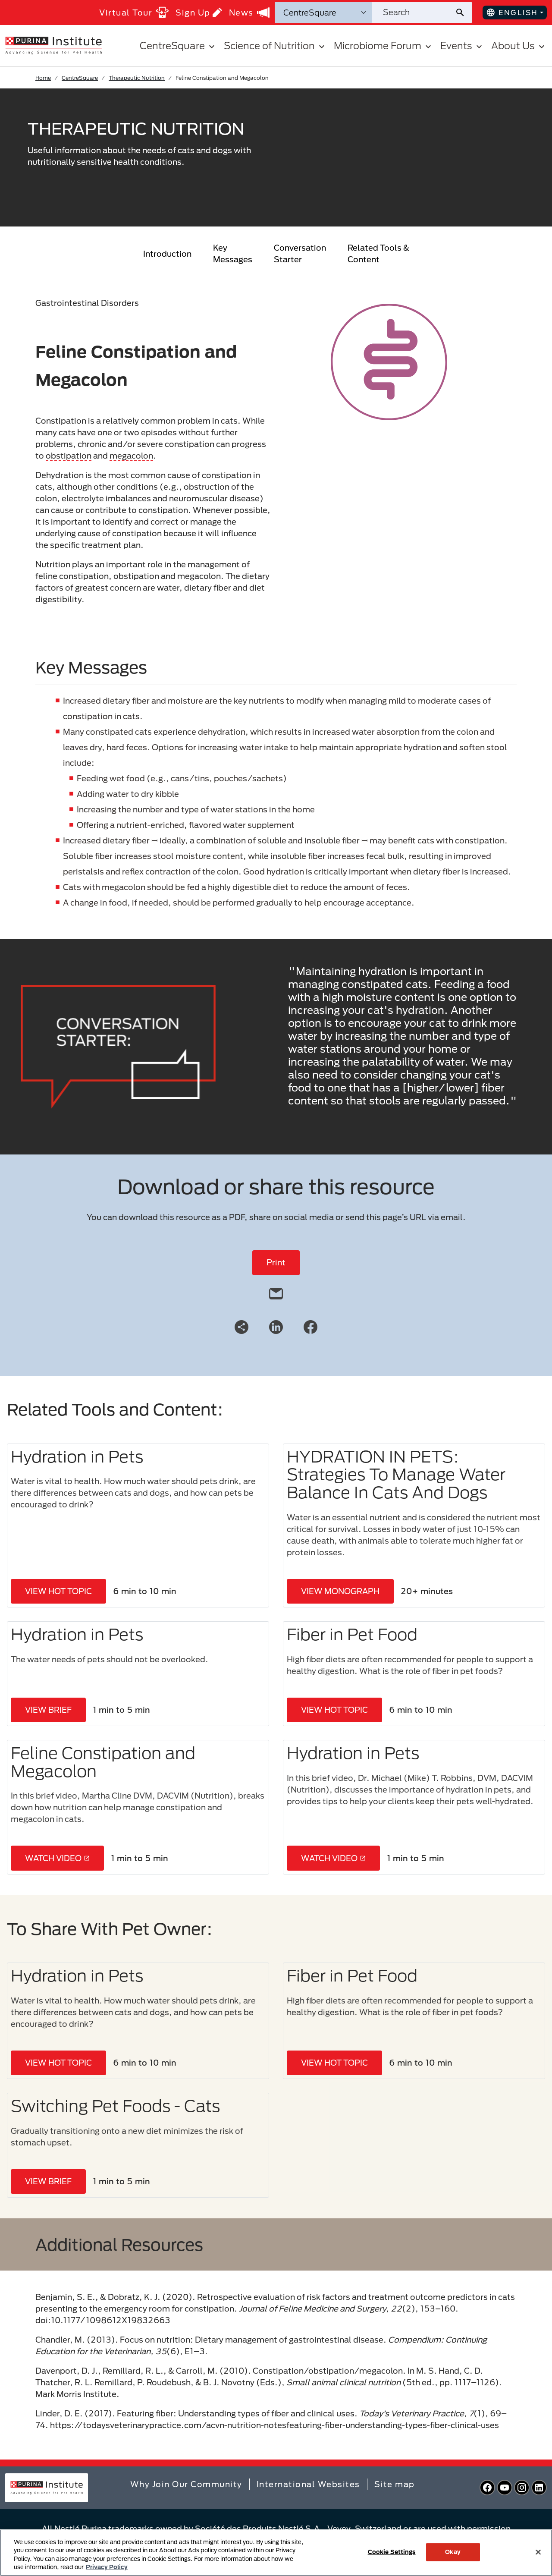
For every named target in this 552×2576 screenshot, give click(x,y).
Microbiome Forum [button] (383, 45)
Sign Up (199, 12)
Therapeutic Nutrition (137, 78)
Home (43, 78)
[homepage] (53, 45)
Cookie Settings (392, 2551)
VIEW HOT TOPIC (58, 1591)
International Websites (308, 2484)
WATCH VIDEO (57, 1858)
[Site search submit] (463, 12)
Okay (453, 2551)
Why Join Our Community (186, 2484)
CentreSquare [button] (178, 45)
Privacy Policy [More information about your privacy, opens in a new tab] (107, 2566)
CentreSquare (80, 78)
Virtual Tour (134, 12)
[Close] (538, 2551)
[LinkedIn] (276, 1326)
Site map (394, 2484)
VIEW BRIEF (48, 1709)
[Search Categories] (323, 12)
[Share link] (241, 1327)
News (249, 12)
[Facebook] (310, 1326)
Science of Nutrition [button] (275, 45)
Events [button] (462, 45)
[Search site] (413, 12)
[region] (276, 2552)
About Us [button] (519, 45)
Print (276, 1262)
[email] (276, 1291)
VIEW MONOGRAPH (340, 1591)
